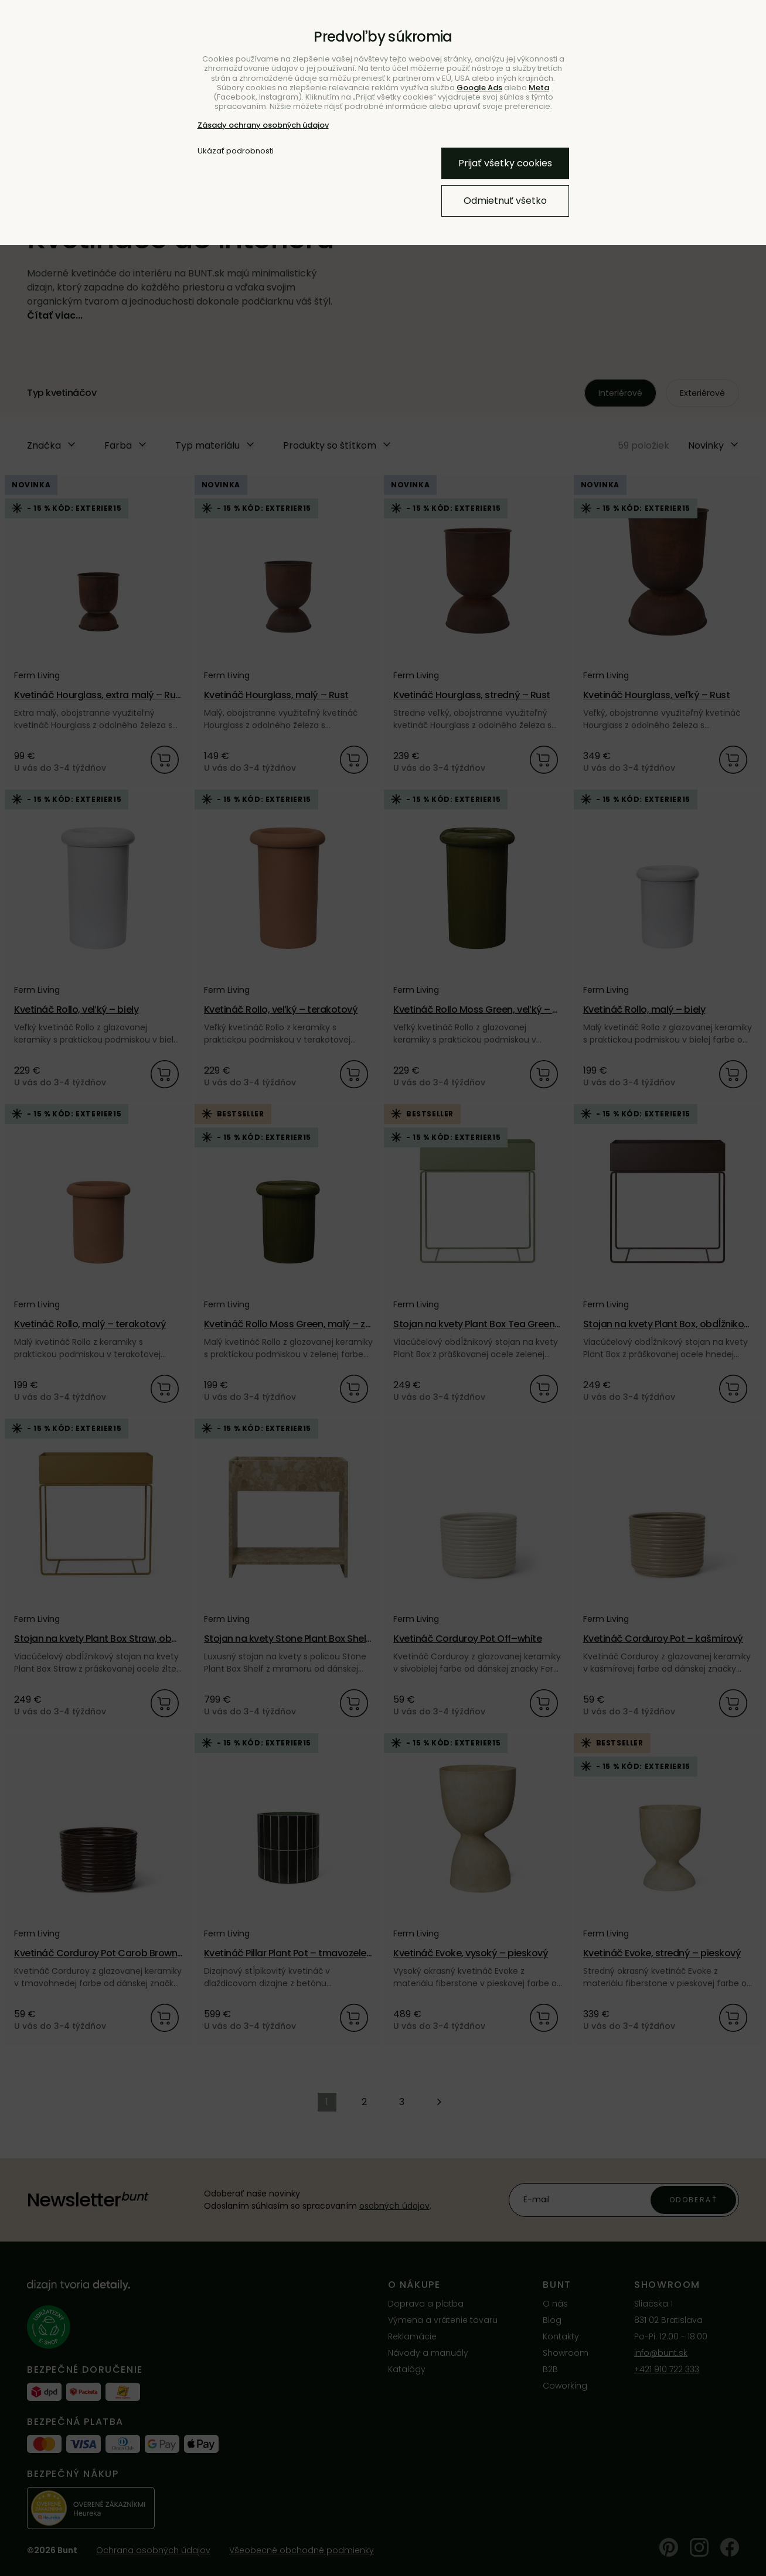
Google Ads (479, 87)
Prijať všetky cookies (505, 163)
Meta (539, 87)
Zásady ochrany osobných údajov (263, 125)
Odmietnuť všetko (505, 200)
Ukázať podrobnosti (236, 151)
